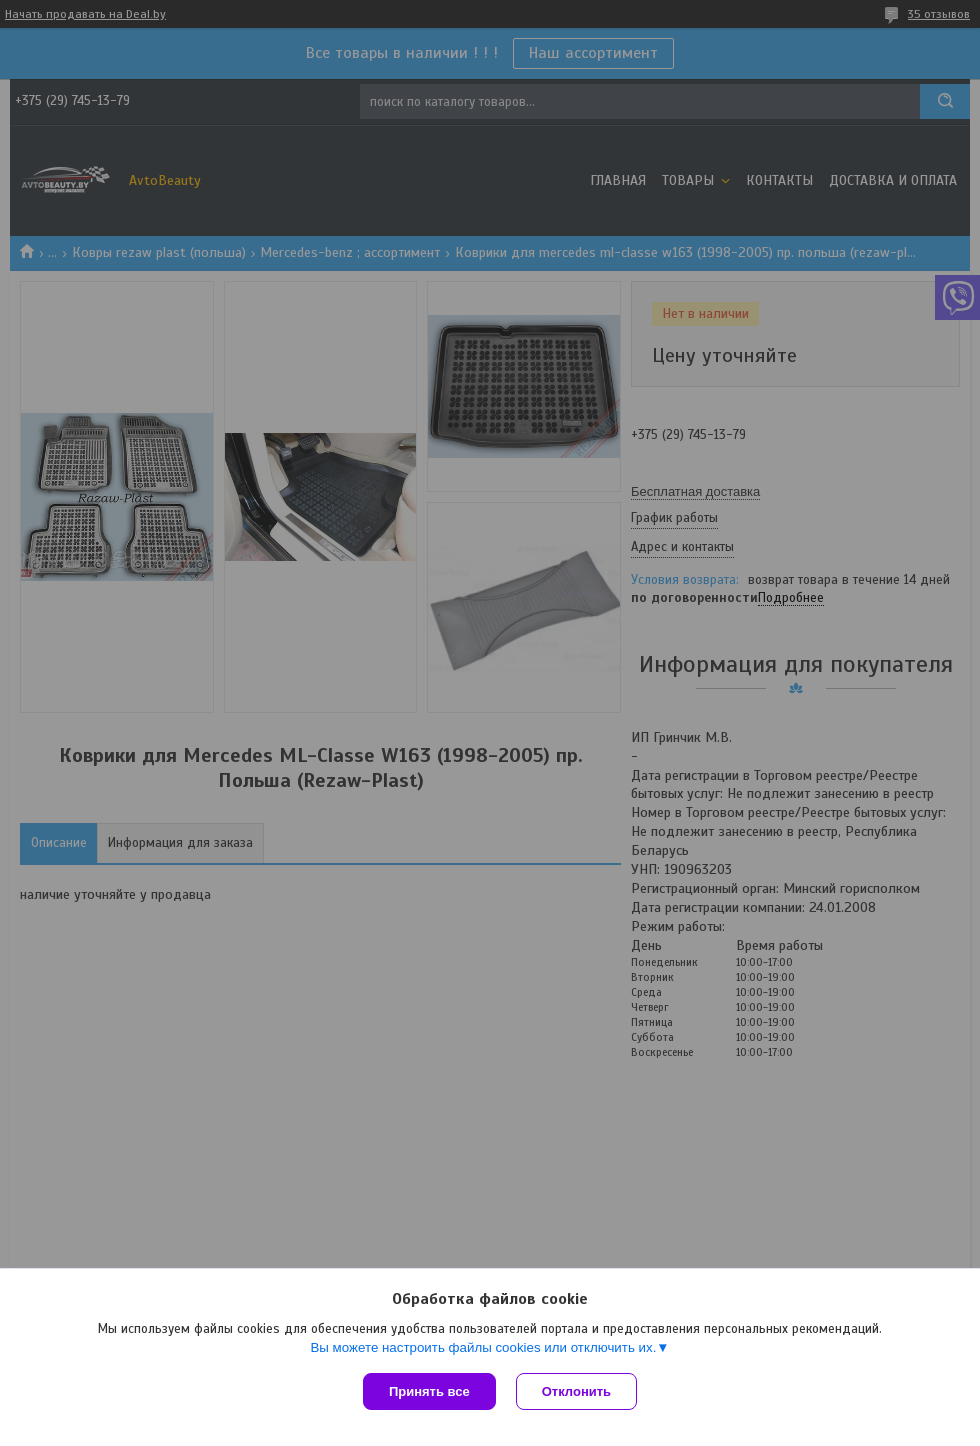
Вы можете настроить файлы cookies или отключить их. (483, 1347)
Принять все (429, 1391)
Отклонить (576, 1391)
